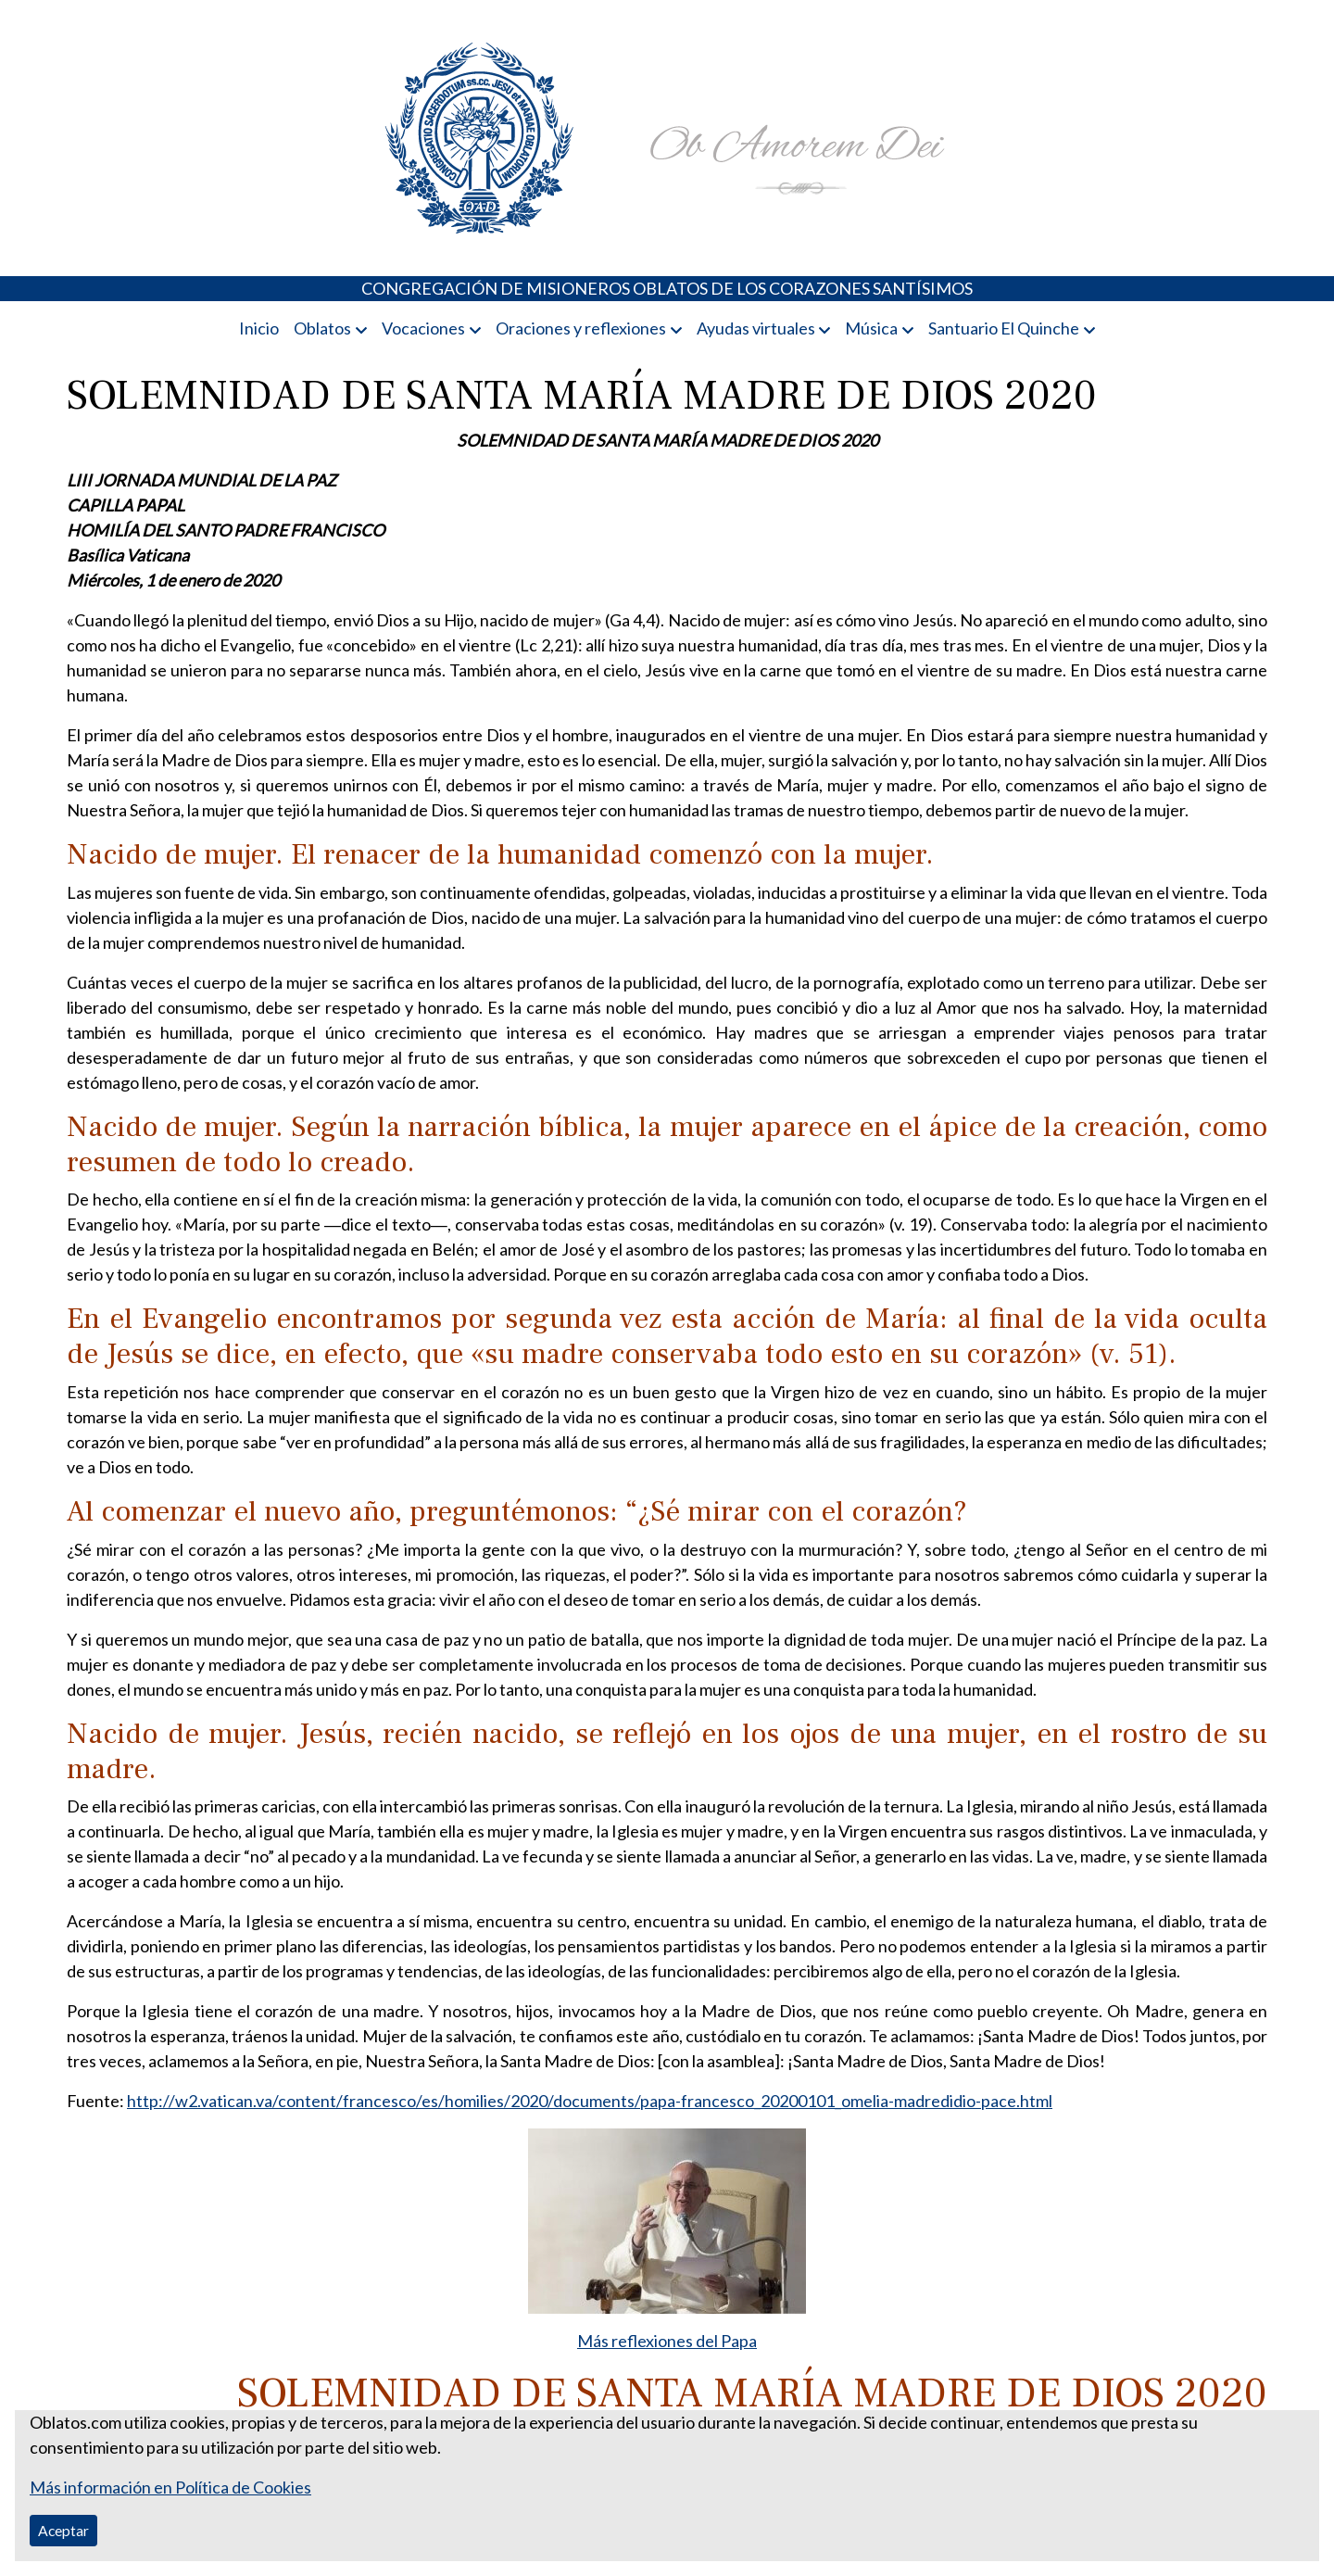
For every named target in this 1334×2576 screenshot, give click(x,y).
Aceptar (63, 2530)
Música (871, 328)
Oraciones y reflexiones (581, 328)
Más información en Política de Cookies (170, 2487)
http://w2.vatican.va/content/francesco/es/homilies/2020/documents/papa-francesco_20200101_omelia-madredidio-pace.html (589, 2100)
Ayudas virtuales (756, 328)
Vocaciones (423, 328)
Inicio (259, 328)
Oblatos (322, 328)
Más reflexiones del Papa (667, 2340)
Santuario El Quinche (1003, 328)
